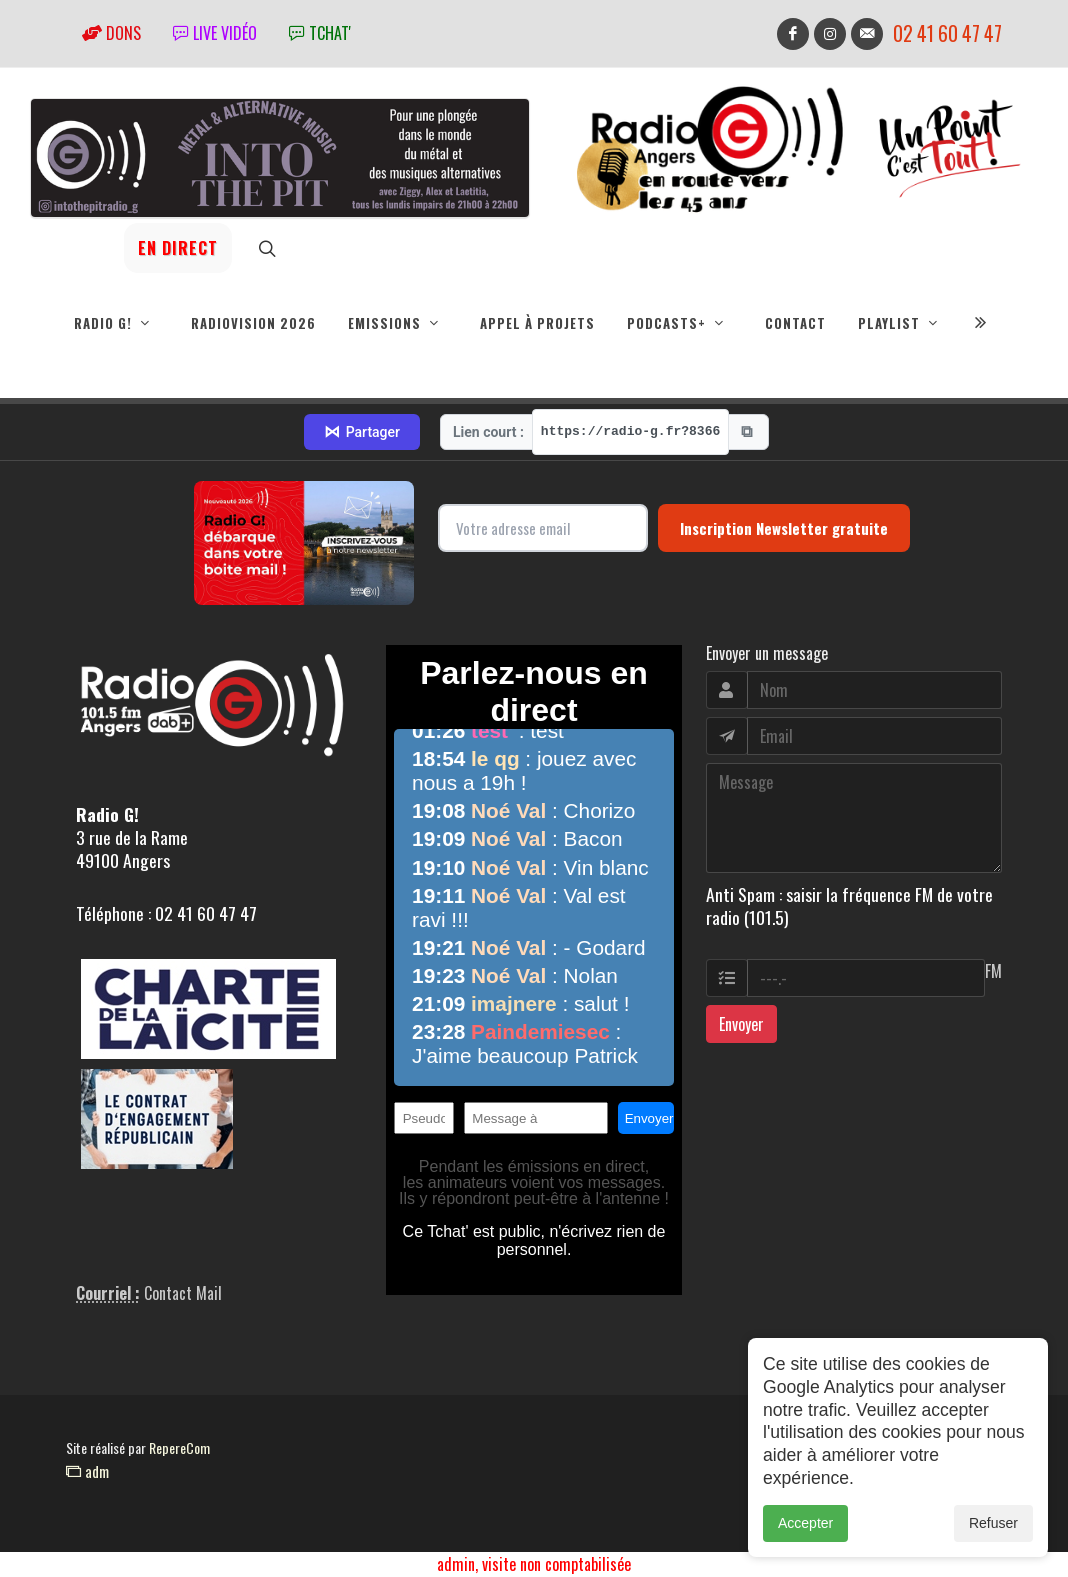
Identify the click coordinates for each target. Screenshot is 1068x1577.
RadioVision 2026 (253, 323)
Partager (362, 433)
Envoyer (741, 1025)
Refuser (993, 1523)
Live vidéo (215, 33)
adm (87, 1472)
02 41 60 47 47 (947, 33)
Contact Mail (183, 1294)
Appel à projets (537, 323)
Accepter (805, 1523)
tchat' (320, 33)
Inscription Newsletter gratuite (784, 529)
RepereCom (179, 1448)
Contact (795, 323)
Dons (111, 33)
